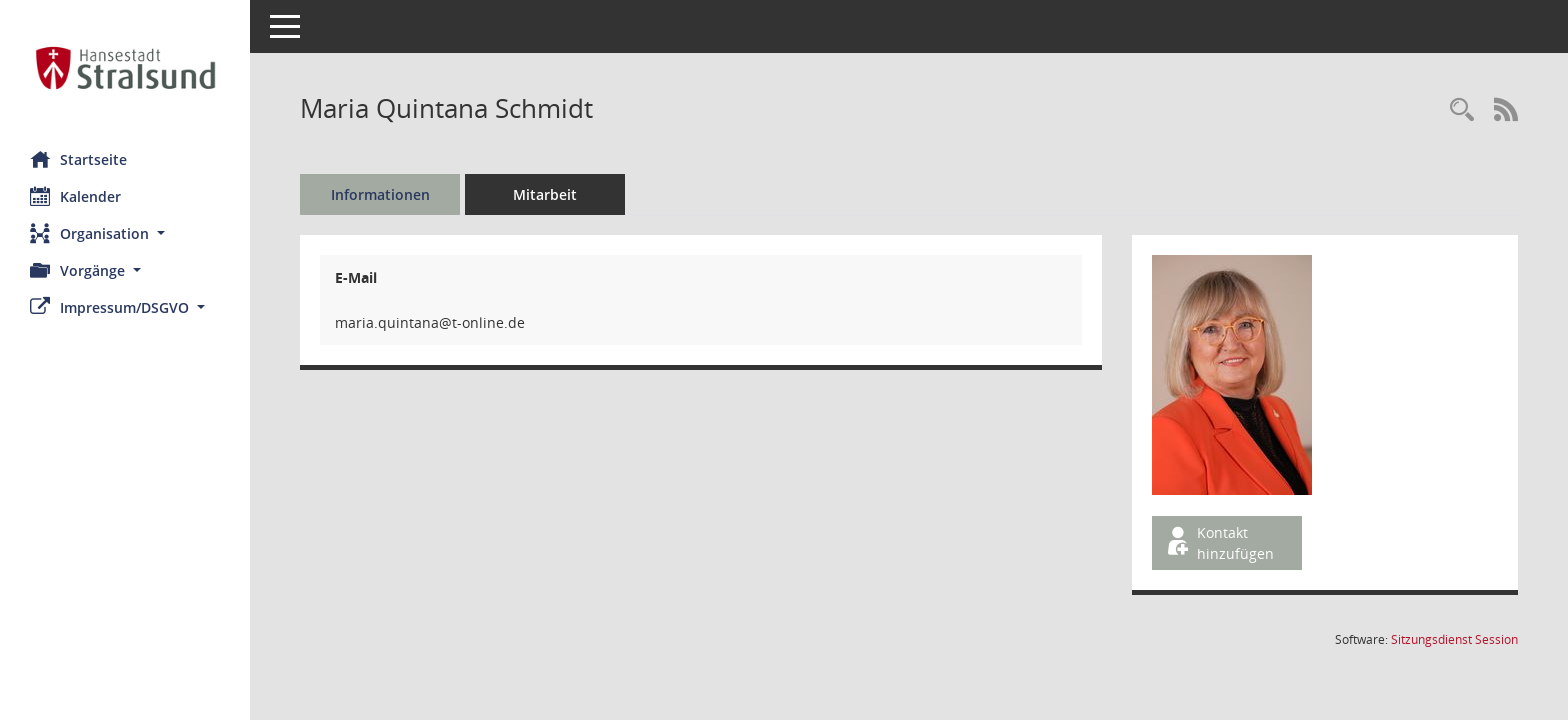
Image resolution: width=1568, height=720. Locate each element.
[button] (125, 233)
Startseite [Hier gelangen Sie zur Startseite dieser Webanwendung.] (78, 159)
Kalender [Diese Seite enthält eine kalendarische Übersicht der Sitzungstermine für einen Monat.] (75, 196)
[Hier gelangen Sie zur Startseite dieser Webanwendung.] (125, 68)
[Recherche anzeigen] (1462, 110)
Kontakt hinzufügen (1219, 543)
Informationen (380, 194)
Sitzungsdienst (1454, 639)
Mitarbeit (545, 194)
